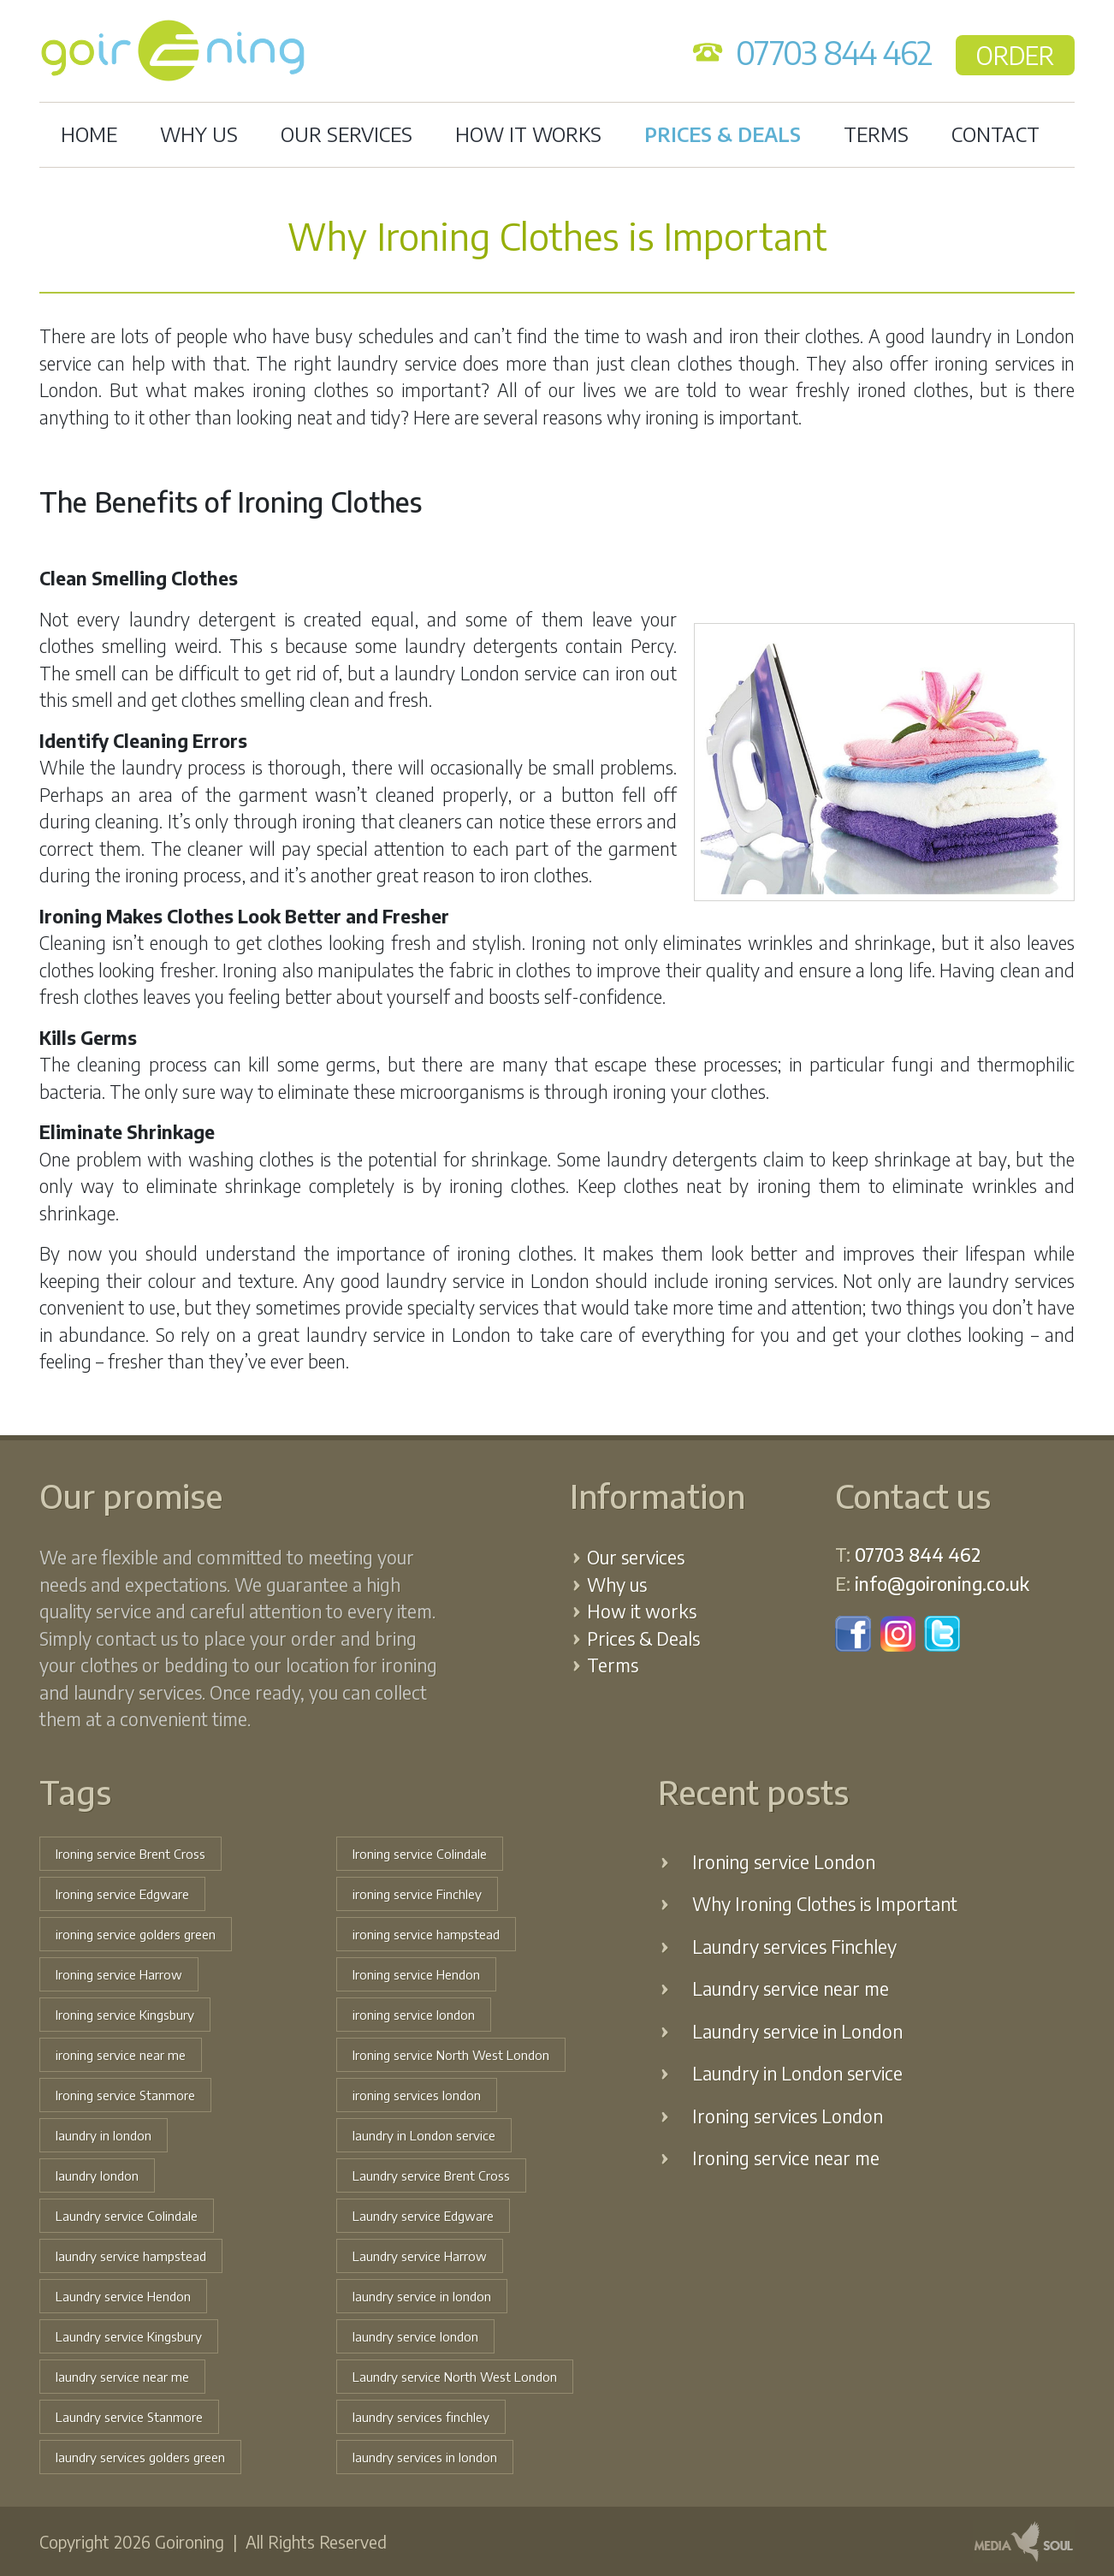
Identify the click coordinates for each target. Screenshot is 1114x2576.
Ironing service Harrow (119, 1974)
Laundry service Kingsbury (129, 2336)
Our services (346, 134)
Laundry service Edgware (423, 2215)
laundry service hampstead (131, 2256)
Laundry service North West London (455, 2376)
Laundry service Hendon (123, 2296)
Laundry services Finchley (794, 1946)
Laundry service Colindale (127, 2215)
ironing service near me (121, 2055)
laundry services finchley (421, 2417)
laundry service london (415, 2336)
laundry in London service (424, 2135)
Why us (199, 134)
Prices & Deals (722, 134)
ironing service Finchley (417, 1894)
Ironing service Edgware (122, 1894)
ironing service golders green (136, 1934)
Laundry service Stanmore (129, 2417)
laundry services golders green (140, 2457)
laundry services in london (425, 2457)
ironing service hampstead (426, 1934)
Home (89, 134)
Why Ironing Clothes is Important (824, 1903)
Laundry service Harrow (420, 2256)
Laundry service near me (790, 1988)
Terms (876, 134)
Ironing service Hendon (416, 1974)
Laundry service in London (797, 2031)
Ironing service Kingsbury (125, 2014)
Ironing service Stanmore (125, 2095)
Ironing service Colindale (420, 1853)
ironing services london (417, 2095)
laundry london (97, 2175)
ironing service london (414, 2014)
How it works (528, 134)
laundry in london (103, 2135)
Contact (995, 134)
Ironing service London (783, 1861)
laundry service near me (122, 2376)
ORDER (1015, 55)
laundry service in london (422, 2296)
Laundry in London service (797, 2073)
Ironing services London (787, 2116)
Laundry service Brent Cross (431, 2175)
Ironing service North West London (451, 2055)
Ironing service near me (786, 2157)
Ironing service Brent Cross (130, 1853)
